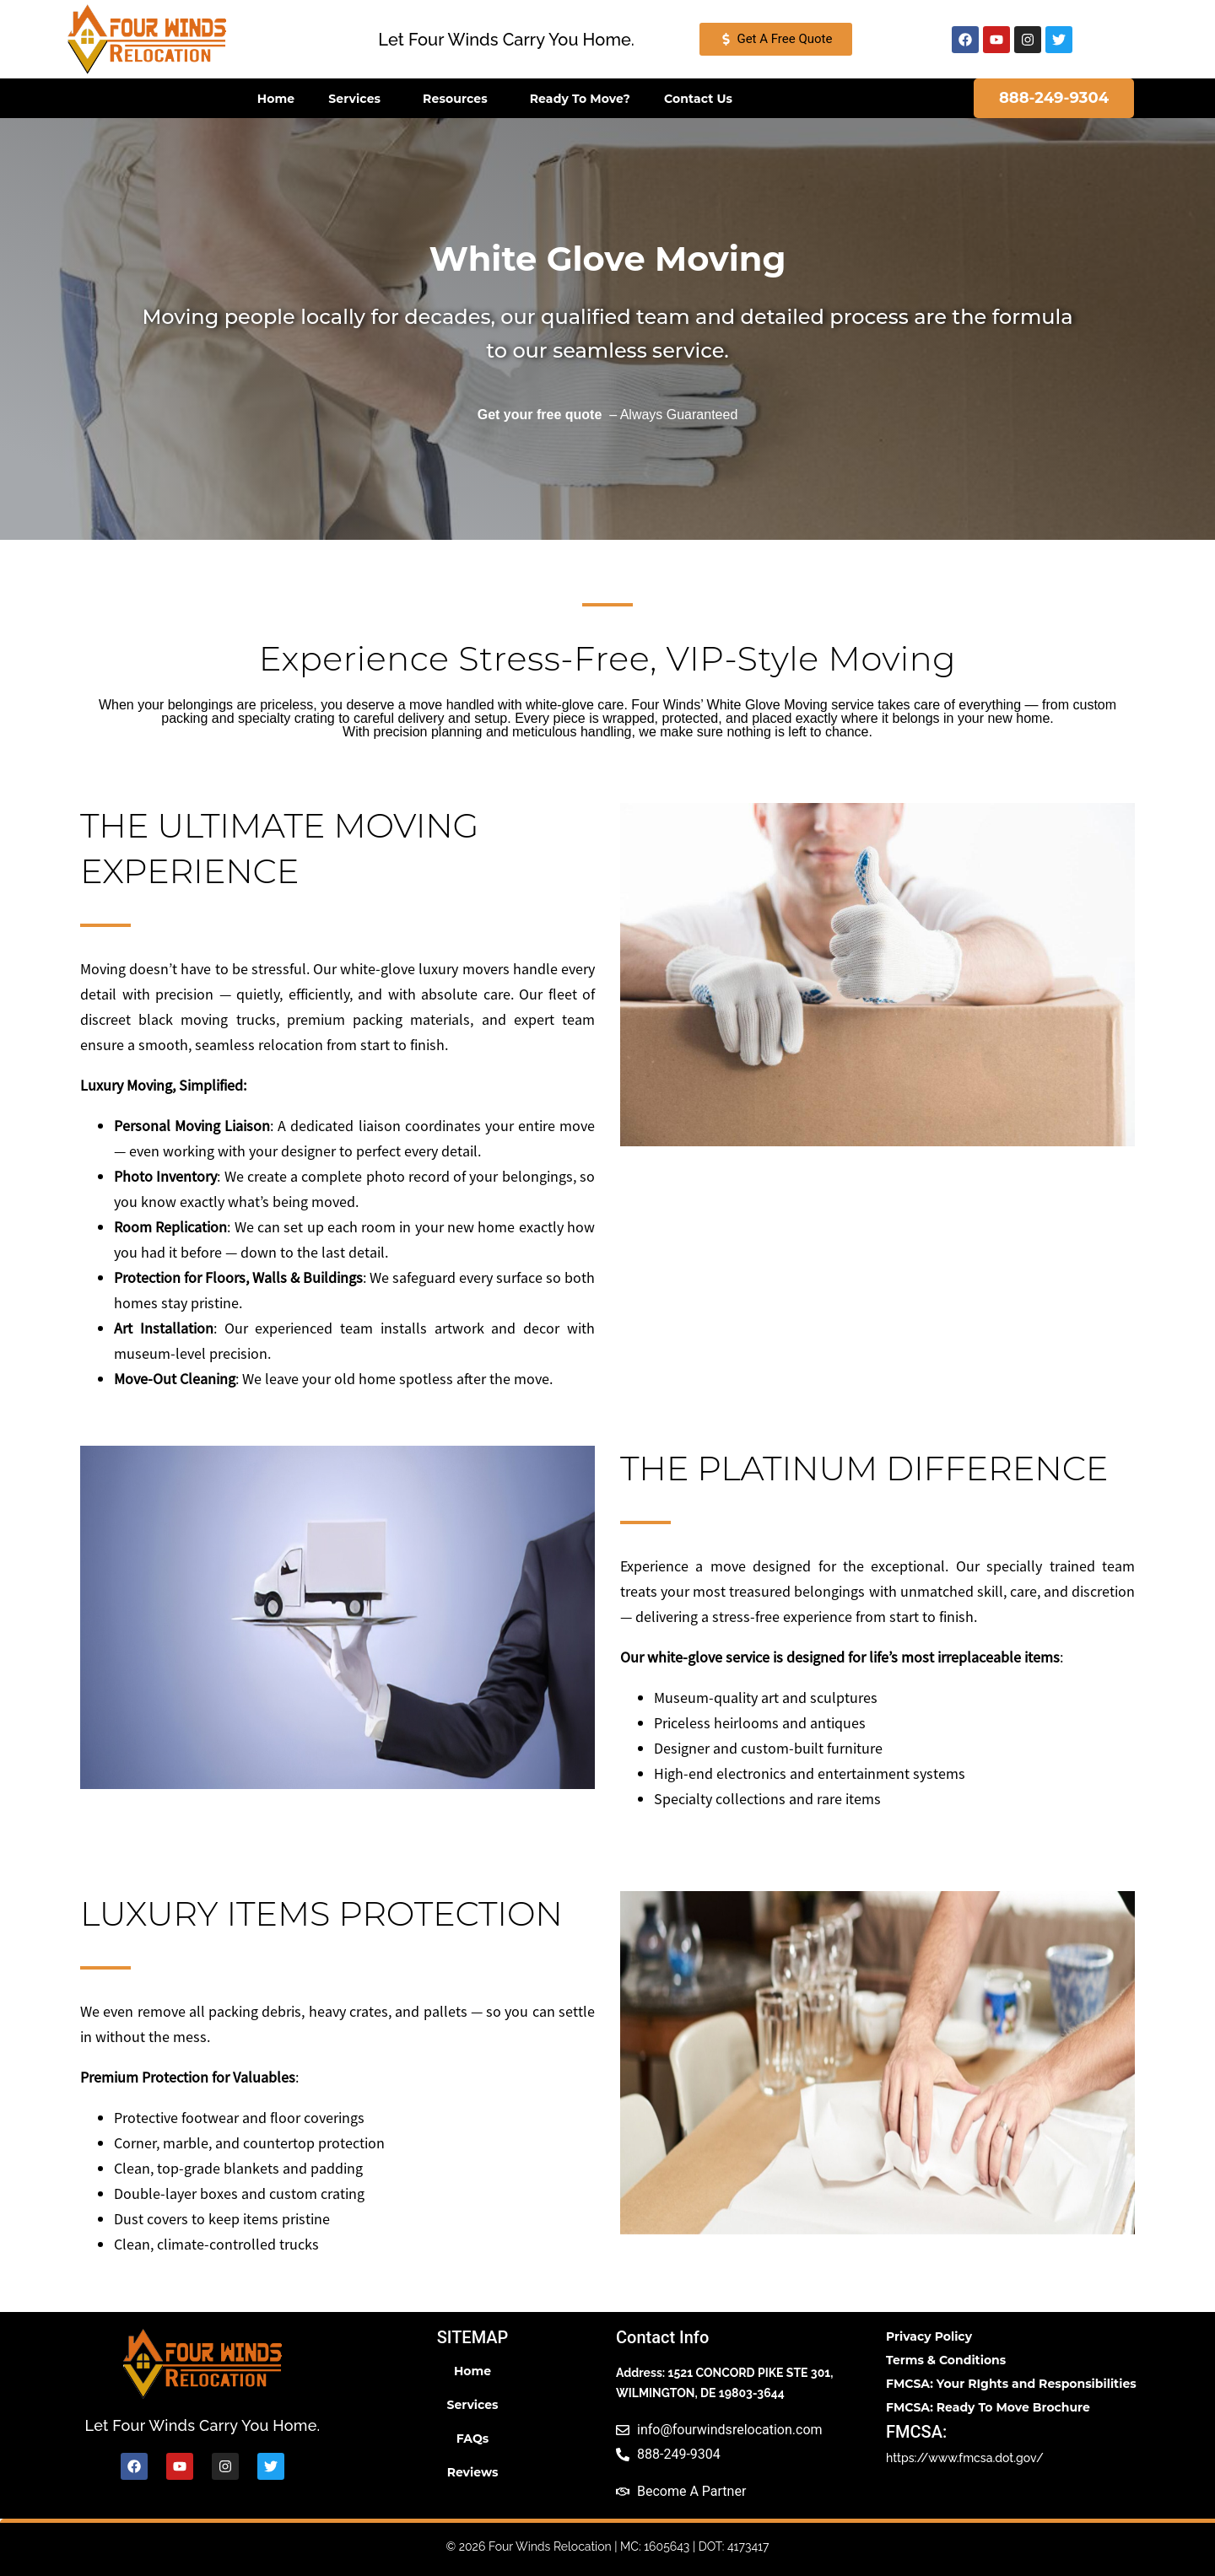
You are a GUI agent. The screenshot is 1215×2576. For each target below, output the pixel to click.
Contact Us (698, 98)
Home (275, 98)
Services (358, 98)
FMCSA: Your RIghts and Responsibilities (1011, 2383)
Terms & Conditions (946, 2360)
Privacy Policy (929, 2336)
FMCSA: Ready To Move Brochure (988, 2407)
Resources (459, 98)
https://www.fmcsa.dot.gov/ (965, 2458)
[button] (506, 39)
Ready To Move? (580, 98)
